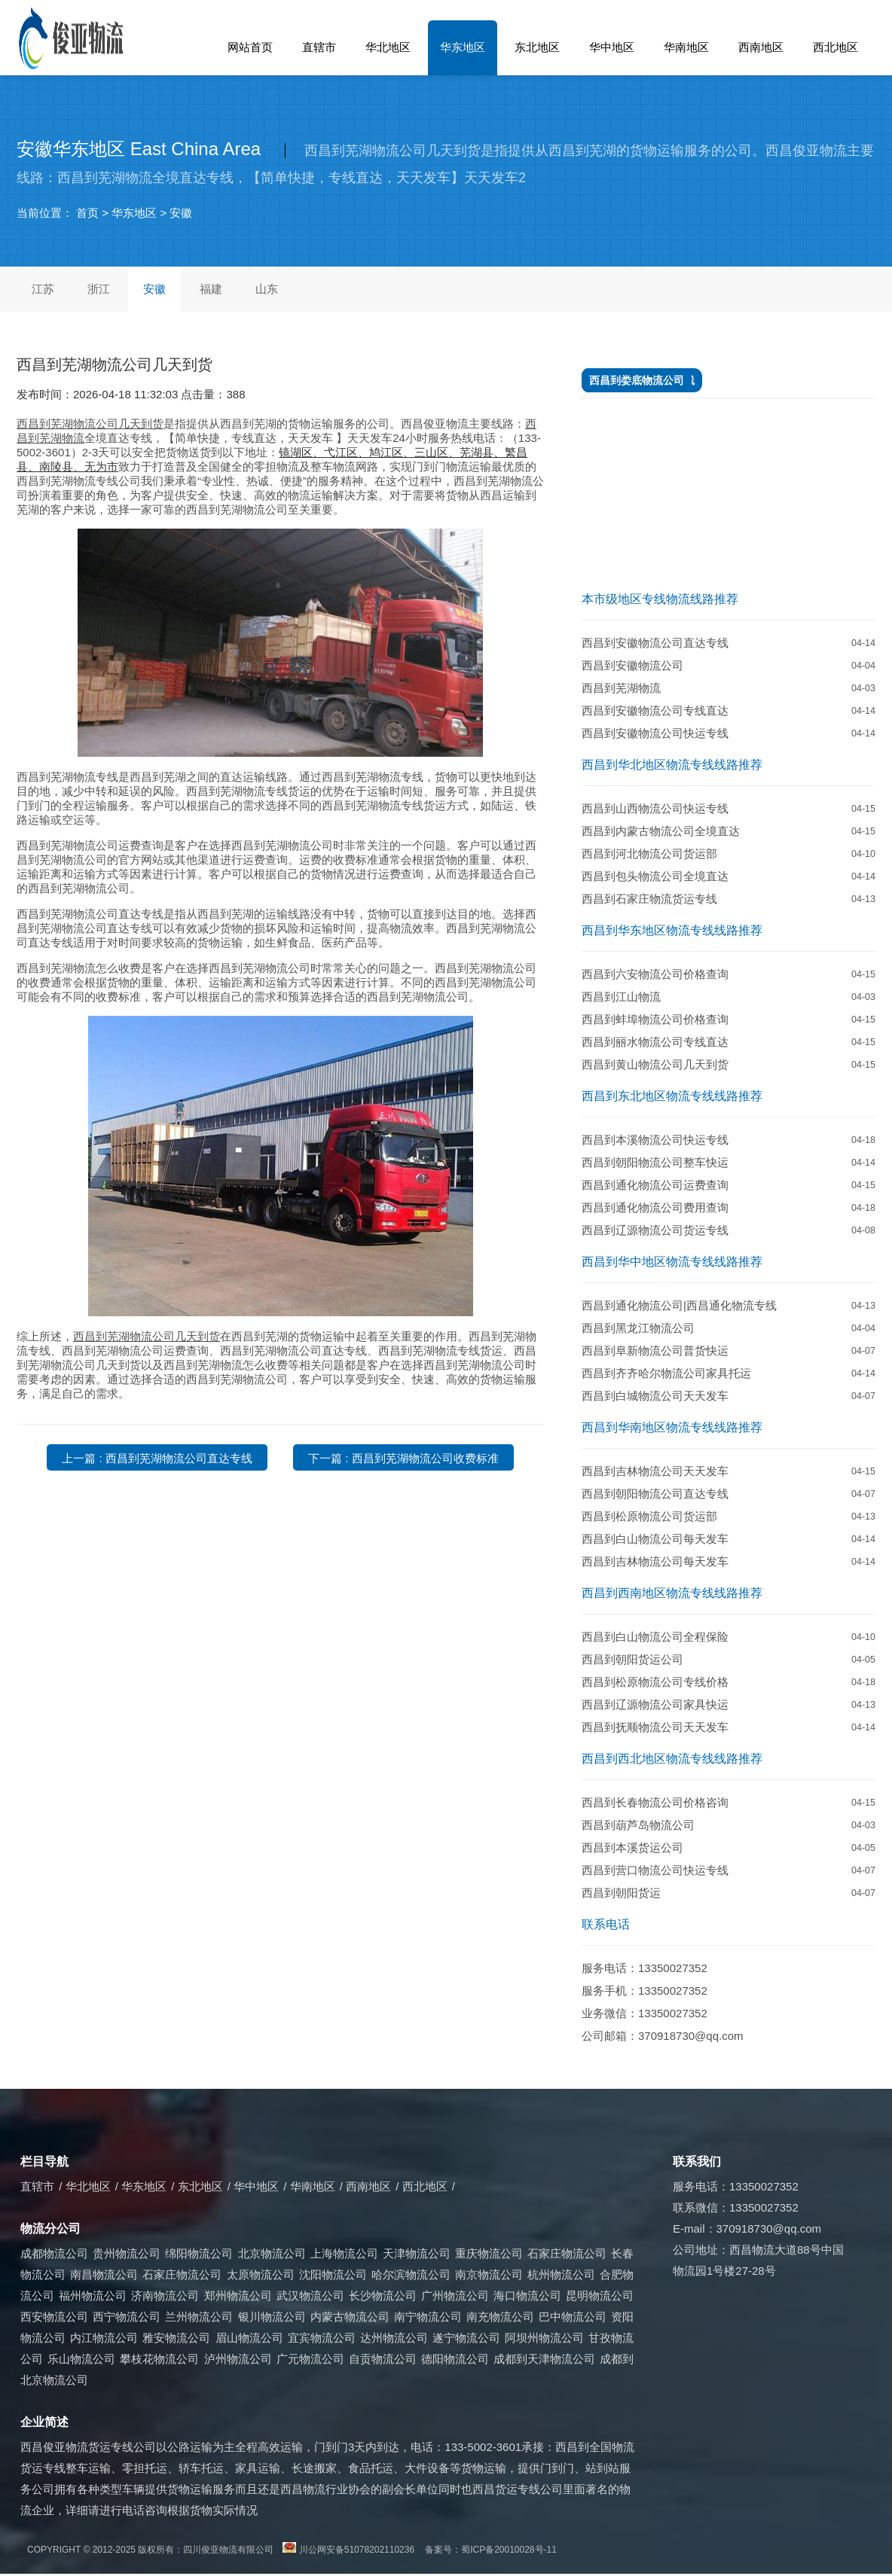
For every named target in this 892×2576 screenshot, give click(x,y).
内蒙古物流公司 (349, 2316)
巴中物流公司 (572, 2316)
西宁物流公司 (126, 2316)
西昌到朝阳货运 (621, 1892)
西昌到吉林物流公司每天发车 (655, 1561)
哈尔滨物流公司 (411, 2274)
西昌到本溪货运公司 (632, 1847)
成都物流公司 (54, 2253)
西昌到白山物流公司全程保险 (655, 1636)
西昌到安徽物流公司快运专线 (655, 733)
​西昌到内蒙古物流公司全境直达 (661, 831)
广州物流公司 (455, 2295)
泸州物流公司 (238, 2358)
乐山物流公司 (81, 2358)
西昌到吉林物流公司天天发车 (655, 1471)
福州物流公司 (93, 2295)
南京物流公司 (489, 2274)
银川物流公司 (272, 2316)
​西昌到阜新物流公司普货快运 (655, 1350)
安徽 (181, 212)
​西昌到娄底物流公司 (636, 380)
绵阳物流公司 (199, 2253)
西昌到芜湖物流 (621, 687)
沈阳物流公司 (333, 2274)
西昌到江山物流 (621, 996)
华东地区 (462, 47)
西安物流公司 (54, 2316)
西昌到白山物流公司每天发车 (655, 1538)
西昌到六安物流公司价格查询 (655, 974)
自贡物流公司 (383, 2358)
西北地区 (835, 47)
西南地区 (761, 47)
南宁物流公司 (428, 2316)
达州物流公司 (394, 2337)
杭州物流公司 (561, 2274)
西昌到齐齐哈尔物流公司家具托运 (666, 1373)
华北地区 (388, 47)
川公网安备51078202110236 (356, 2549)
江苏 (43, 288)
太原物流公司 (261, 2274)
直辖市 (319, 47)
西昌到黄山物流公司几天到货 (655, 1064)
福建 (211, 288)
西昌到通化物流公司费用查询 (655, 1207)
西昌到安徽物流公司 (632, 665)
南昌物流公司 (104, 2274)
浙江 (98, 288)
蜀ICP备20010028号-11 (509, 2549)
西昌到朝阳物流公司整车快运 (655, 1162)
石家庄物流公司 (566, 2253)
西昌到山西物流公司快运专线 (655, 808)
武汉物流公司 (310, 2295)
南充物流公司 (500, 2316)
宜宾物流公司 (322, 2337)
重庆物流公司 (489, 2253)
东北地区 (537, 47)
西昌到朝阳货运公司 (632, 1659)
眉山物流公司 (249, 2337)
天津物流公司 (417, 2253)
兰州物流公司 (199, 2316)
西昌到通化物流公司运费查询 (655, 1184)
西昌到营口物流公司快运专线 (655, 1870)
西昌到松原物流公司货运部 (649, 1516)
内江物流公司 (104, 2337)
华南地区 (686, 47)
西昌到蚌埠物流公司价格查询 (655, 1019)
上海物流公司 (344, 2253)
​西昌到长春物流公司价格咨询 (655, 1802)
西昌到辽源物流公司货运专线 (655, 1230)
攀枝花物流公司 (159, 2358)
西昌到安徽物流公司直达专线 (655, 642)
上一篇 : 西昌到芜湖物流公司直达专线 (157, 1458)
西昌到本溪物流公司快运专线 (655, 1139)
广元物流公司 (310, 2358)
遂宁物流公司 (466, 2337)
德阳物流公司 (455, 2358)
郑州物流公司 (238, 2295)
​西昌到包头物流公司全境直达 (655, 876)
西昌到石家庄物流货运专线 (649, 898)
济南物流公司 (165, 2295)
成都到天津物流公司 (544, 2358)
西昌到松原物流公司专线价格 (655, 1681)
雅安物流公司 (176, 2337)
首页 (87, 212)
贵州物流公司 (126, 2253)
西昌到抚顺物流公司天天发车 (655, 1727)
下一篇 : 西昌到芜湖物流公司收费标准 (403, 1458)
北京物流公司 (272, 2253)
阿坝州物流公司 (544, 2337)
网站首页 (250, 47)
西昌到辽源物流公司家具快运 (655, 1704)
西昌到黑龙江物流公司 (638, 1328)
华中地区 (611, 47)
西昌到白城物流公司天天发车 (655, 1395)
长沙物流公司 (383, 2295)
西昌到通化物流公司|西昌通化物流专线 (679, 1305)
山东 (266, 288)
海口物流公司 (527, 2295)
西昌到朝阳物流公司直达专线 (655, 1493)
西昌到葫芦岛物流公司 (638, 1824)
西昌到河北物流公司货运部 (649, 853)
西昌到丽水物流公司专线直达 (655, 1041)
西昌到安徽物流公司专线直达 (655, 710)
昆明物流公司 (600, 2295)
